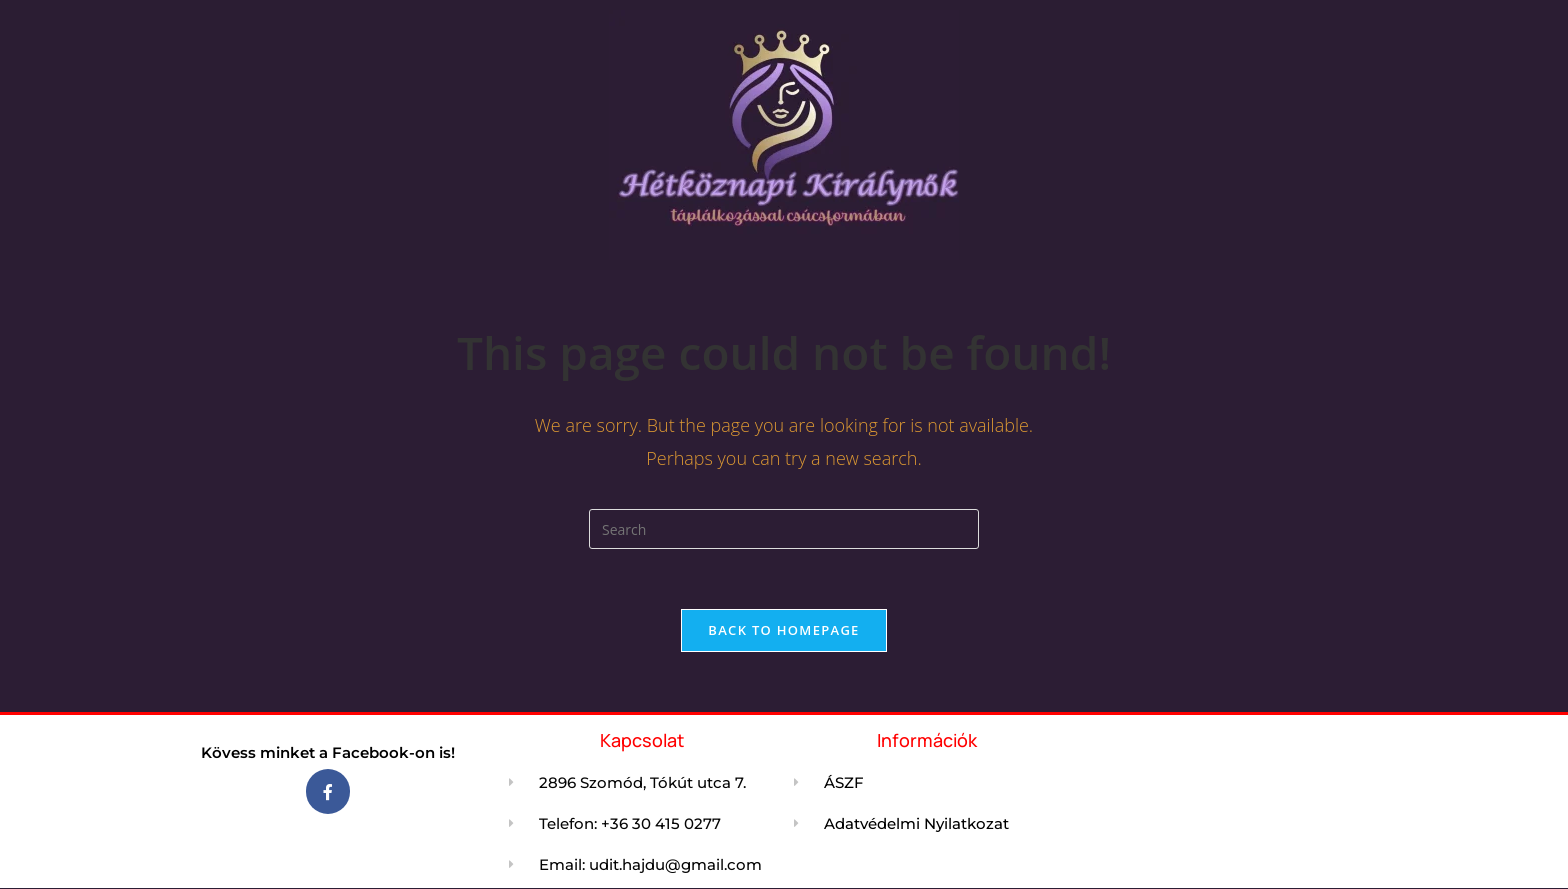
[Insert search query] (784, 529)
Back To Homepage (783, 630)
